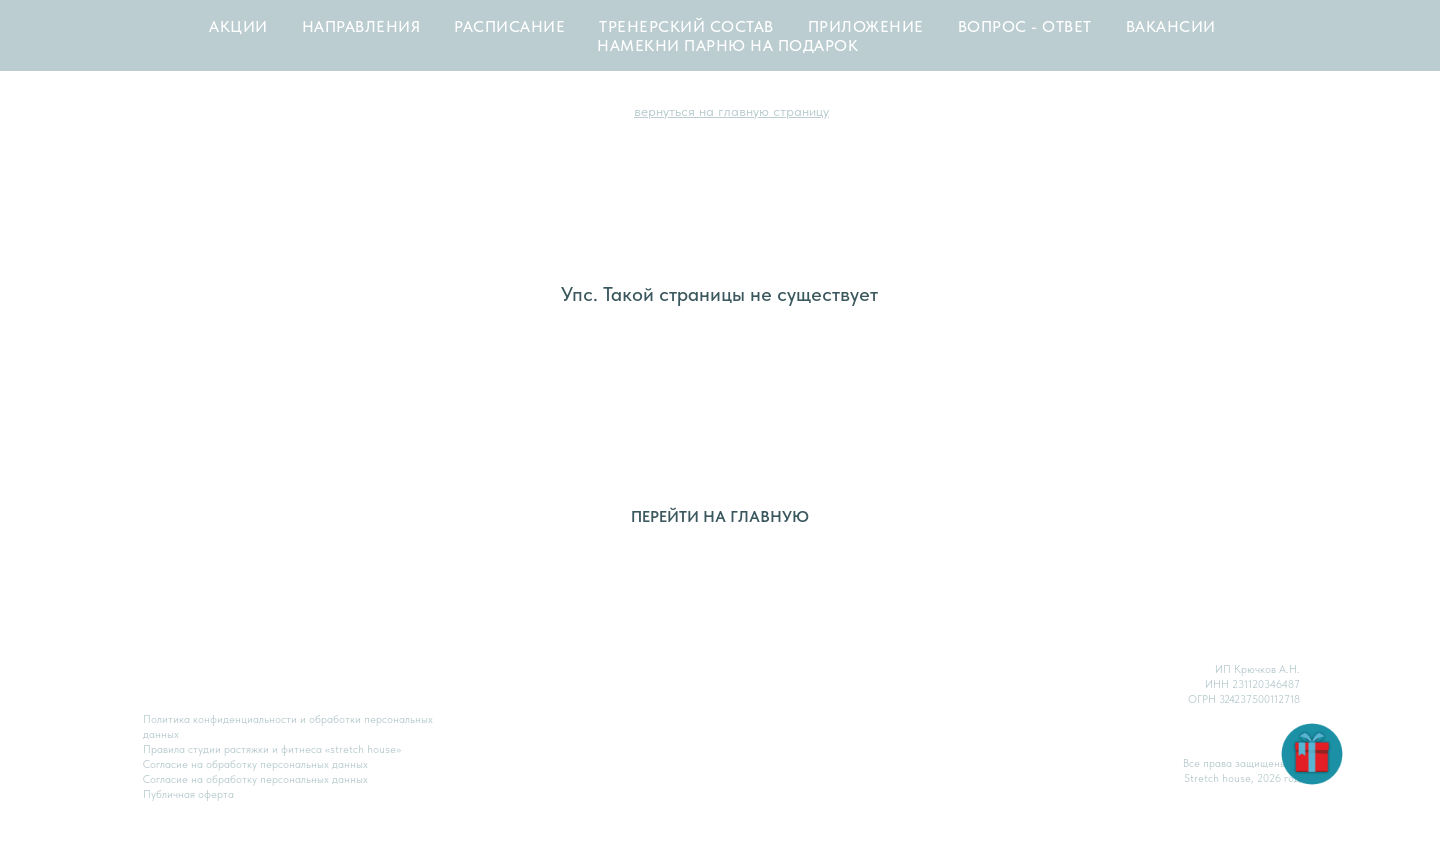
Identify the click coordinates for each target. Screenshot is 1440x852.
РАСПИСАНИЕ (509, 26)
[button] (1312, 754)
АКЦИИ (238, 26)
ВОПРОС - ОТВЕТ (1025, 26)
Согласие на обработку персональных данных (255, 779)
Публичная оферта (188, 794)
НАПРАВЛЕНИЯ (361, 26)
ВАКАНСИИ (1171, 26)
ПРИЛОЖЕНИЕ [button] (866, 26)
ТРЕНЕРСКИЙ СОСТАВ (686, 26)
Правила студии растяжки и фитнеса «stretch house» (272, 749)
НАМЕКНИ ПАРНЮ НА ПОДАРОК (727, 45)
